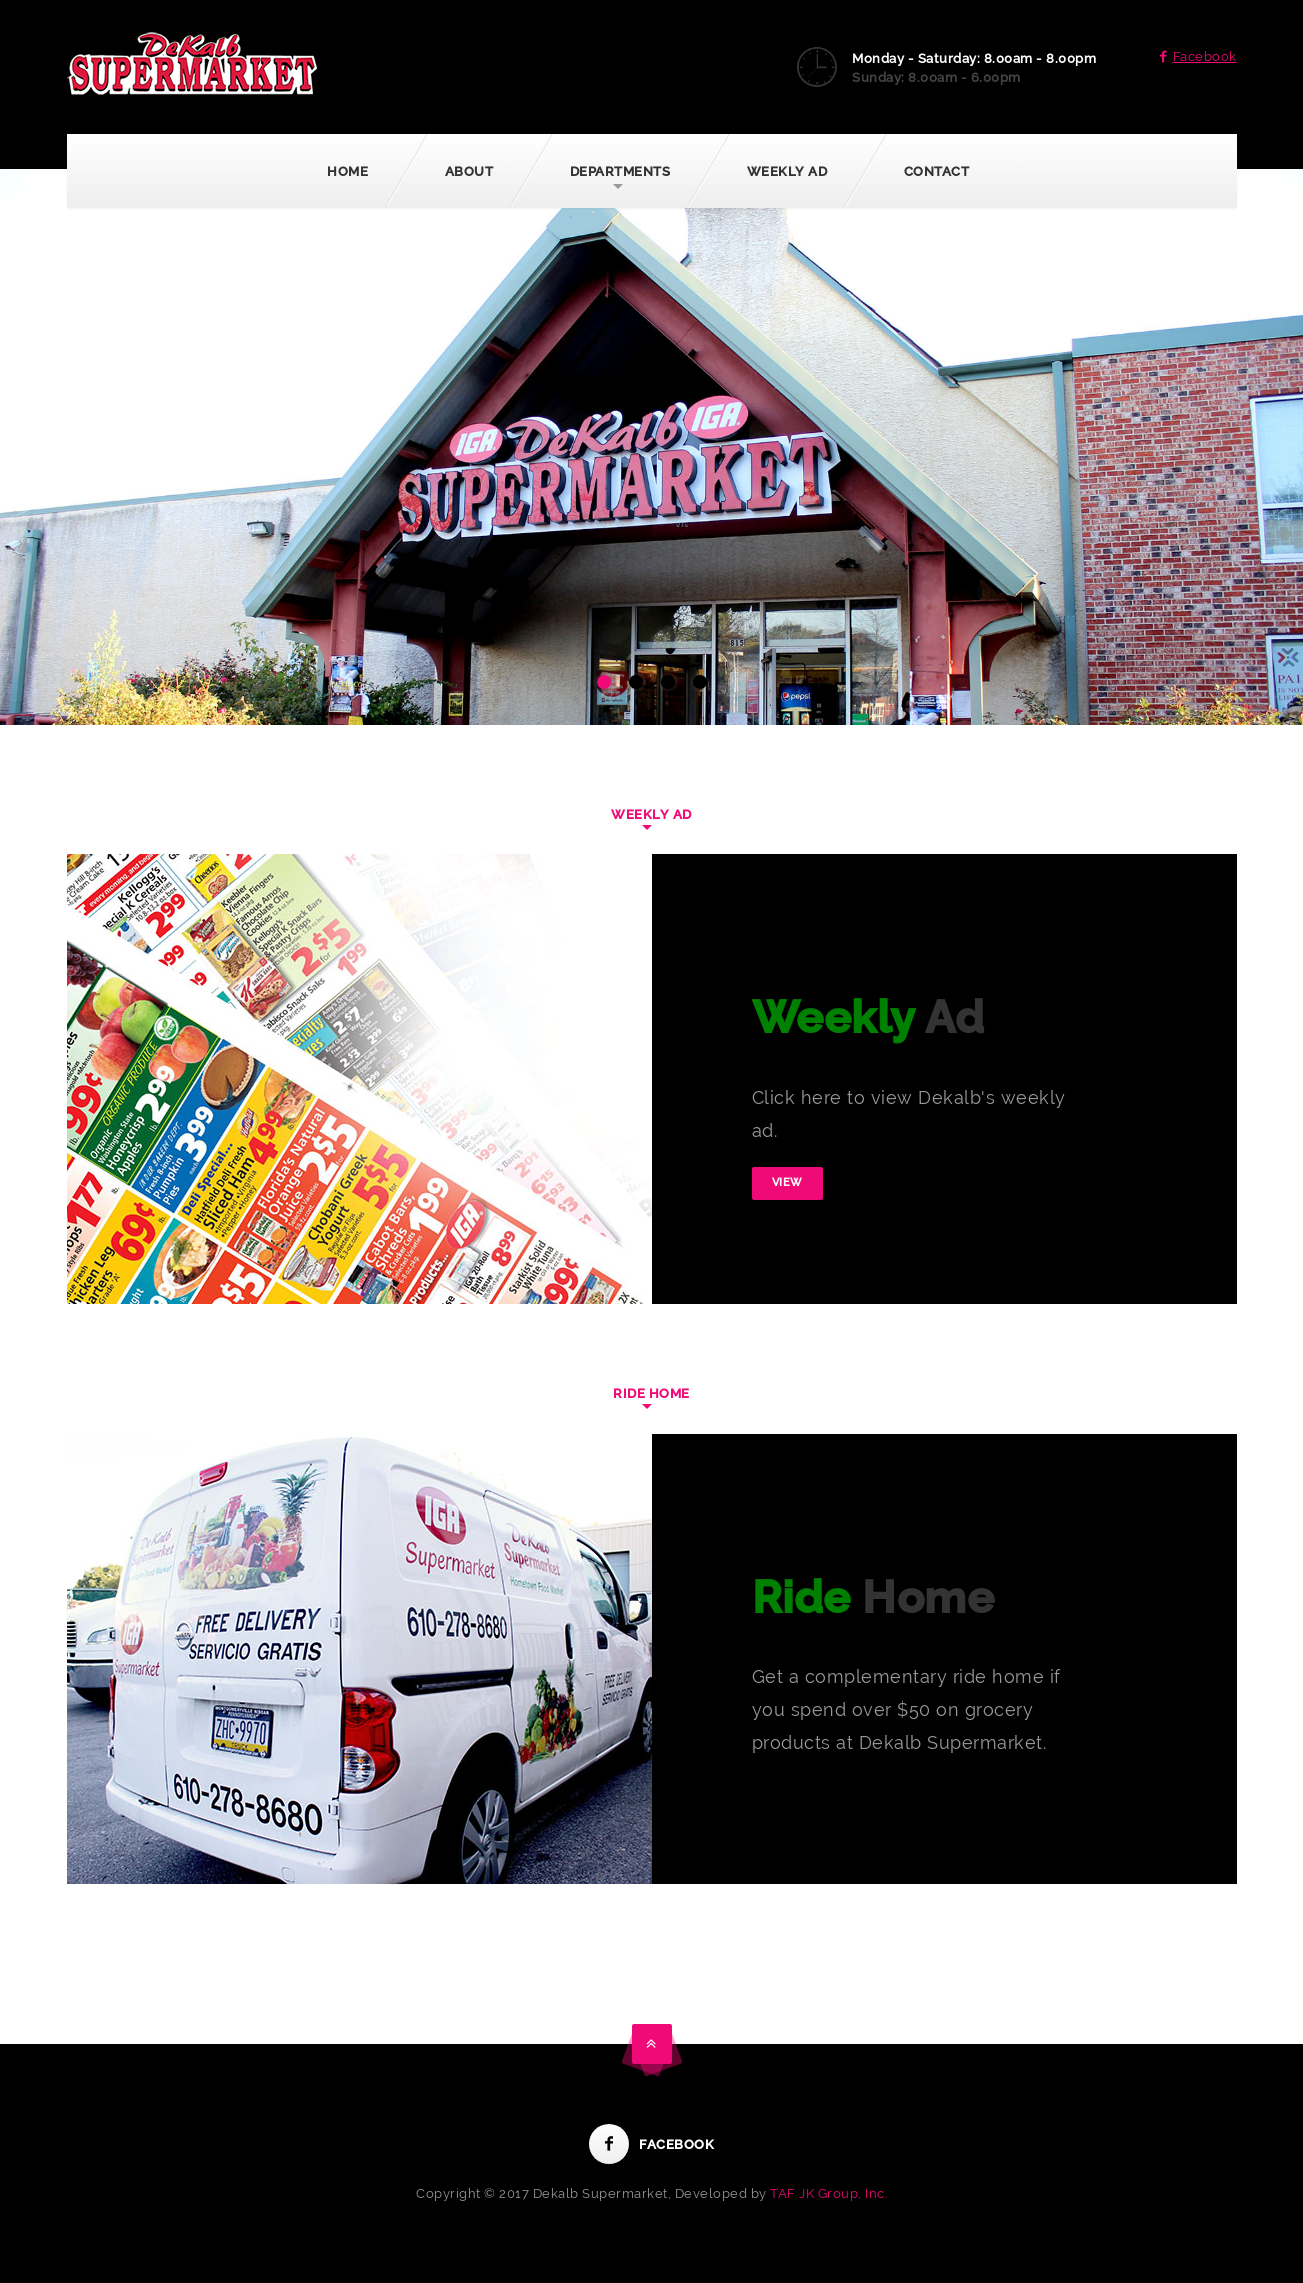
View (787, 1182)
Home (347, 171)
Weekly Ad (787, 171)
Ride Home (651, 1393)
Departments (620, 171)
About (469, 171)
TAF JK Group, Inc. (828, 2193)
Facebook (1195, 56)
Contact (937, 171)
